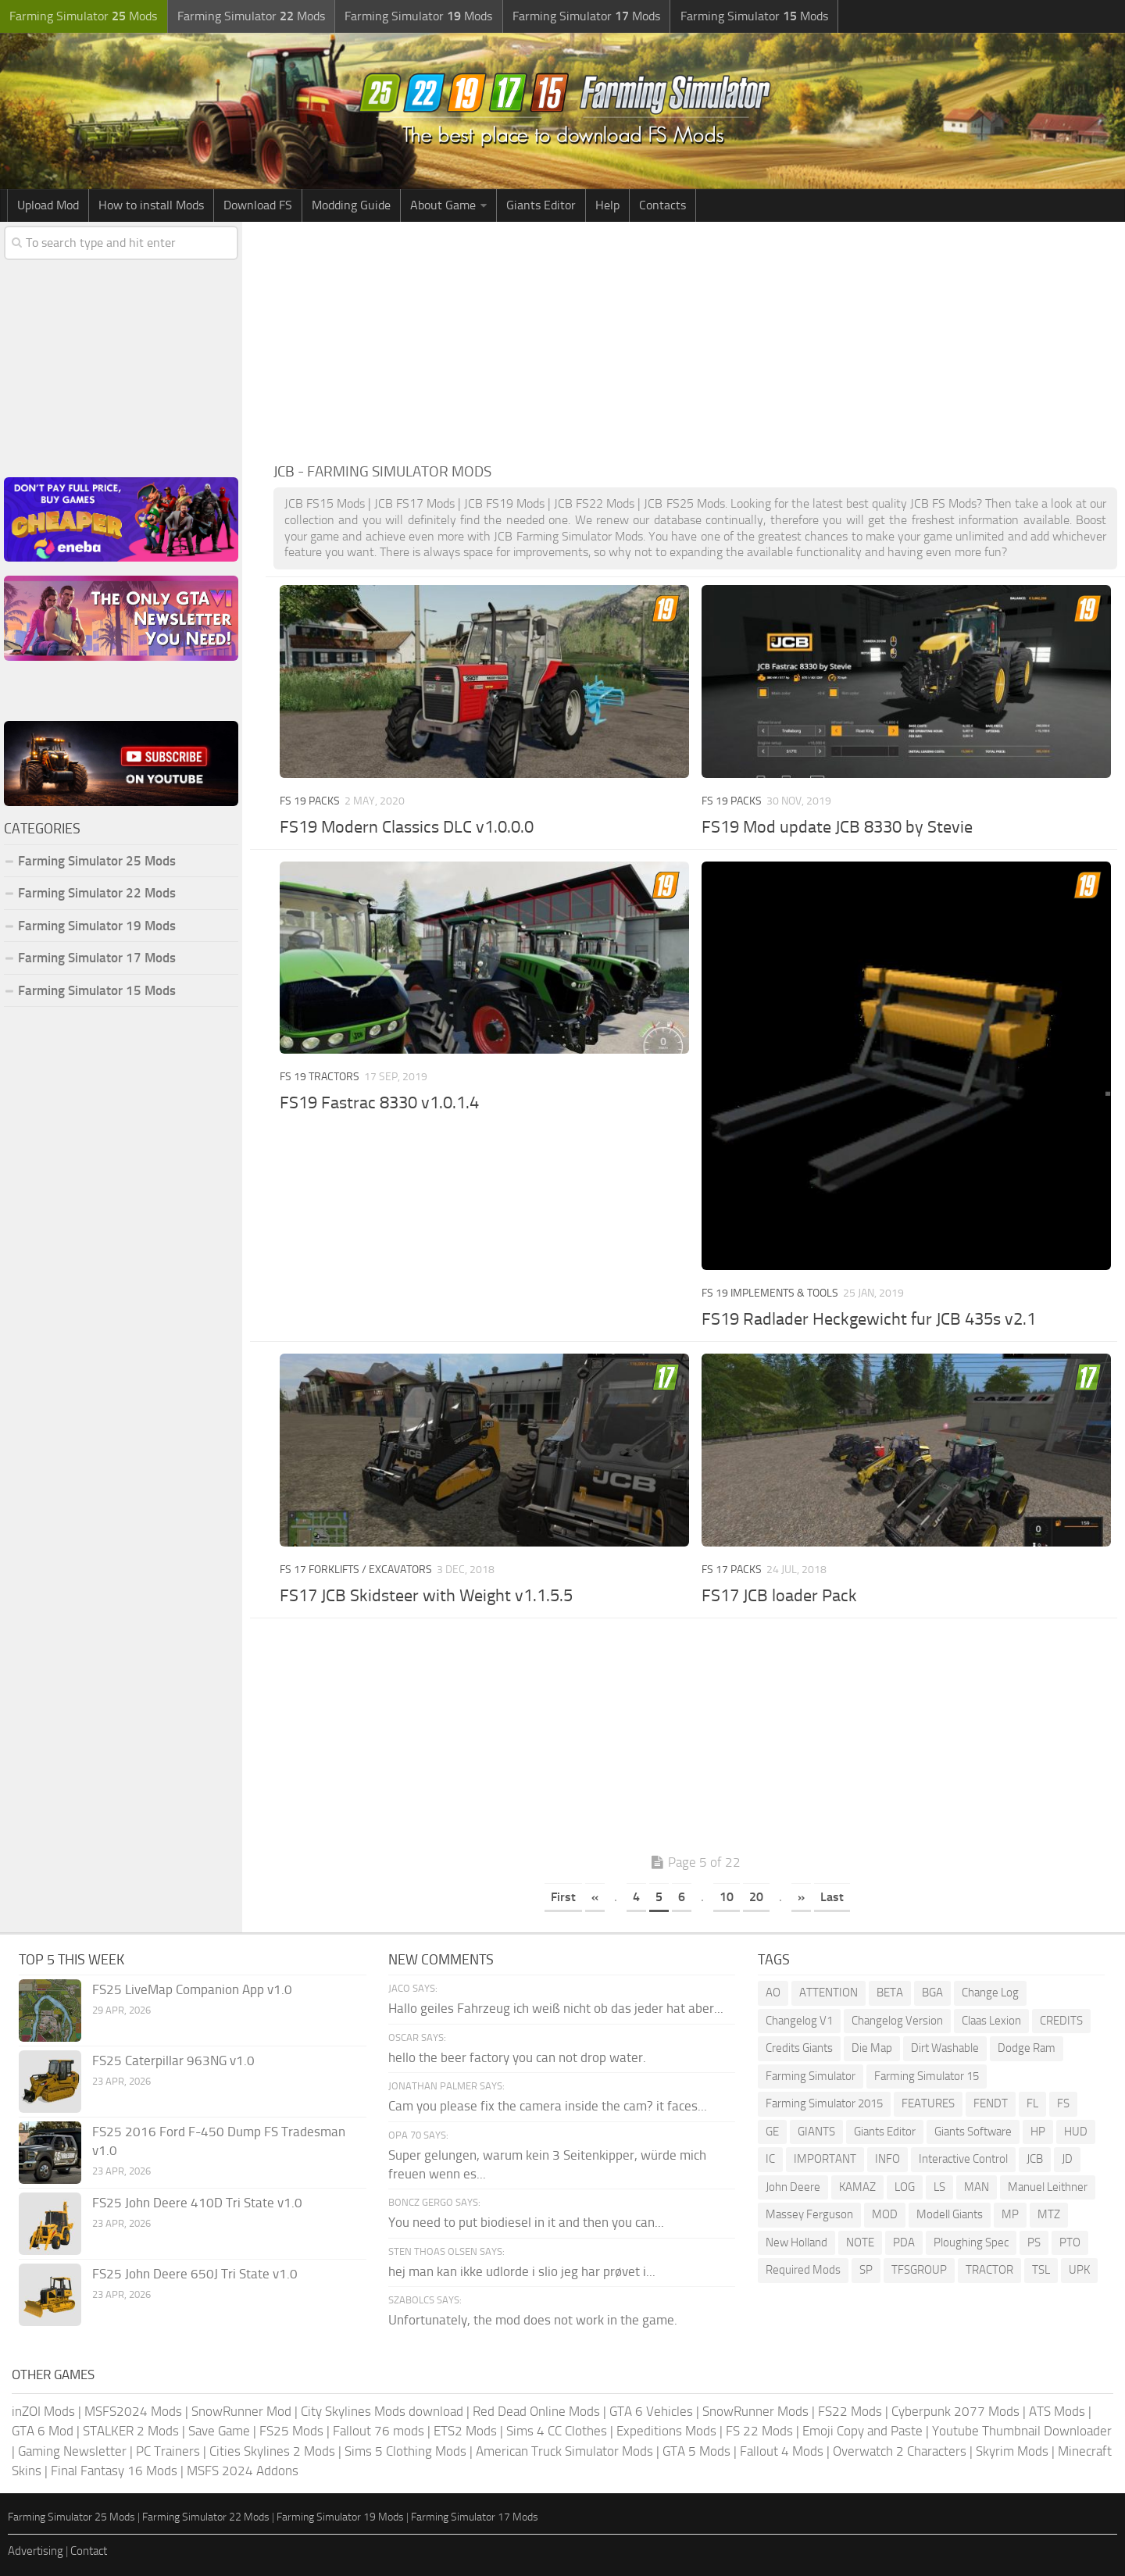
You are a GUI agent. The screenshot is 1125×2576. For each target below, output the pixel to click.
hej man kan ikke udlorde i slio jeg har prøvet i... (521, 2271)
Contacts (662, 205)
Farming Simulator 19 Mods (97, 925)
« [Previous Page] (594, 1896)
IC (770, 2159)
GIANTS (816, 2132)
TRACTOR (989, 2270)
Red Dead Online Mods (536, 2411)
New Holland (796, 2242)
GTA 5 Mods (696, 2451)
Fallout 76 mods (378, 2431)
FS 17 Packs (732, 1569)
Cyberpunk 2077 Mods (955, 2411)
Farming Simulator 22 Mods (97, 893)
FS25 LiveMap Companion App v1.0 (192, 1989)
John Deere (793, 2187)
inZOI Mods (43, 2411)
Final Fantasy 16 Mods (114, 2470)
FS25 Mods (291, 2431)
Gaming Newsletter (72, 2451)
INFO (887, 2159)
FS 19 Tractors (319, 1076)
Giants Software (973, 2132)
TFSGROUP (919, 2270)
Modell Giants (949, 2214)
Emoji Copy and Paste (862, 2431)
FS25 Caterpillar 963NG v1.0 (173, 2060)
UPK (1079, 2270)
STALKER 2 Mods (131, 2431)
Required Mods (803, 2270)
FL (1032, 2103)
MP (1010, 2214)
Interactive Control (963, 2159)
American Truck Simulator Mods (564, 2451)
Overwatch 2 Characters (899, 2451)
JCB (1035, 2159)
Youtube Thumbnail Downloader (1022, 2431)
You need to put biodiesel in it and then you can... (526, 2222)
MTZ (1049, 2214)
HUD (1076, 2132)
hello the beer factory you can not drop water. (517, 2057)
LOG (905, 2187)
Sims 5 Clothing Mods (405, 2451)
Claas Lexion (991, 2021)
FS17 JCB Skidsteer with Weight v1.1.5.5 (426, 1596)
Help (607, 205)
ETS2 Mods (465, 2431)
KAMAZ (857, 2187)
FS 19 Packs (310, 801)
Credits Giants (799, 2048)
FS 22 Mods (759, 2431)
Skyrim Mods (1012, 2451)
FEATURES (928, 2103)
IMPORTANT (825, 2159)
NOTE (860, 2242)
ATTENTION (828, 1993)
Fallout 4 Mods (781, 2451)
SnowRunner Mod (241, 2411)
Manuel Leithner (1048, 2187)
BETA (890, 1993)
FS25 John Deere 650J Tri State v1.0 (195, 2274)
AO (773, 1993)
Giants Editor (541, 205)
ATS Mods (1057, 2411)
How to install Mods (151, 205)
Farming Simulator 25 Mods (97, 861)
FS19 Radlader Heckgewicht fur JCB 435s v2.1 (869, 1319)
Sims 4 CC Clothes (556, 2431)
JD (1067, 2159)
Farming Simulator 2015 (824, 2103)
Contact (88, 2551)
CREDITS (1061, 2021)
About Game (443, 205)
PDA (904, 2242)
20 (756, 1896)
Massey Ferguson (809, 2214)
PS (1034, 2242)
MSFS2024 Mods (133, 2411)
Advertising (35, 2551)
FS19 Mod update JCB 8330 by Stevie (837, 827)
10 (727, 1896)
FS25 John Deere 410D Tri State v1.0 (197, 2202)
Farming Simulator (810, 2076)
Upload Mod (48, 205)
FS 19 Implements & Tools (770, 1293)
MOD (885, 2214)
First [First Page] (563, 1896)
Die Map (872, 2048)
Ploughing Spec (971, 2242)
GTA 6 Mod (42, 2431)
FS (1063, 2103)
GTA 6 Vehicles (651, 2411)
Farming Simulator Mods (83, 16)
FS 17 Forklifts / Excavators (356, 1569)
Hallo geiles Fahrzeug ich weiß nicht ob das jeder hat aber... (555, 2008)
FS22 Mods (850, 2411)
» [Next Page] (801, 1896)
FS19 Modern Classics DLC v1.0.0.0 (407, 827)
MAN (976, 2187)
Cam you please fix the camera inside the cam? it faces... (547, 2106)
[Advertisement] (695, 339)
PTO (1069, 2242)
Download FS (257, 205)
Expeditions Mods (666, 2431)
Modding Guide (351, 205)
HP (1037, 2132)
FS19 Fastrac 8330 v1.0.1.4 (379, 1103)
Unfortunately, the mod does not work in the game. (532, 2320)
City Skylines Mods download (382, 2411)
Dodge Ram (1026, 2048)
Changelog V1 (799, 2021)
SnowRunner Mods (755, 2411)
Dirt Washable (945, 2048)
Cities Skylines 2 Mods (272, 2451)
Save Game (219, 2431)
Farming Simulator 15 (926, 2076)
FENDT (990, 2103)
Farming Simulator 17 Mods (97, 957)
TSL (1041, 2270)
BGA (932, 1993)
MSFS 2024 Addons (242, 2470)
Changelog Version (897, 2021)
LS (939, 2187)
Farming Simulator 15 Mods (97, 990)
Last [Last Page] (832, 1896)
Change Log (990, 1993)
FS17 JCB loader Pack (779, 1596)
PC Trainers (168, 2451)
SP (866, 2270)
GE (772, 2132)
